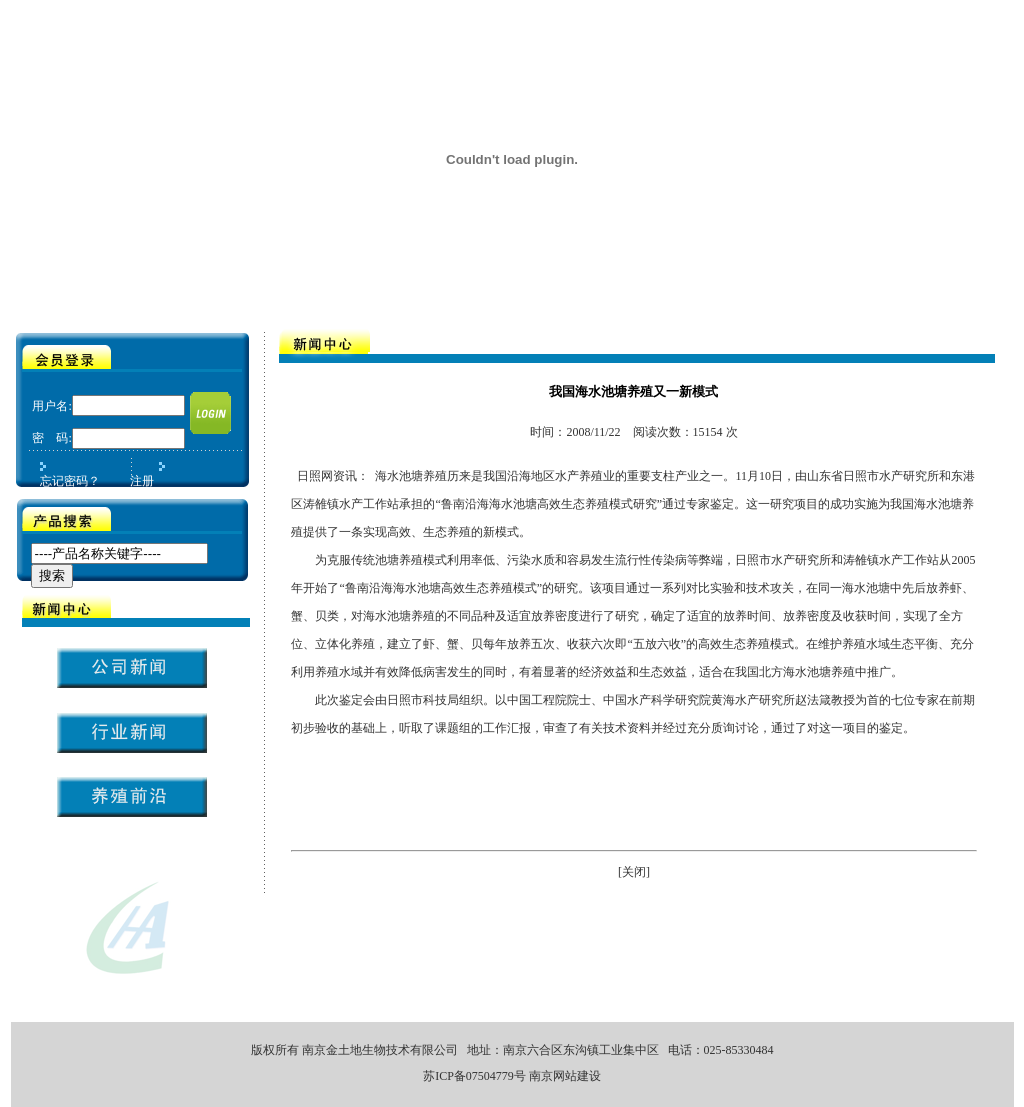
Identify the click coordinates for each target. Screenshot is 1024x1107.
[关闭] (634, 872)
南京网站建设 (565, 1076)
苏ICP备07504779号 (474, 1076)
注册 (142, 481)
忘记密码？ (70, 481)
